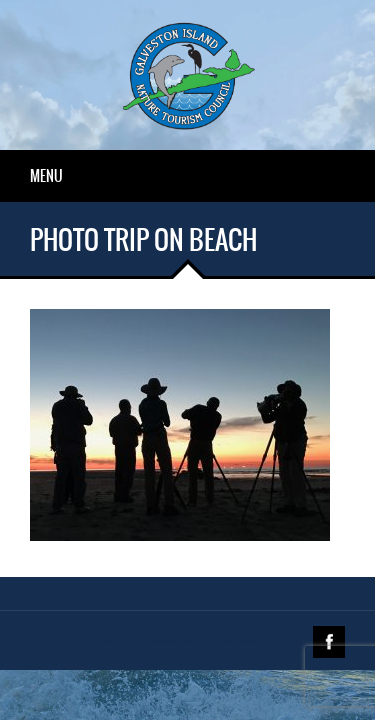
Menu (46, 176)
